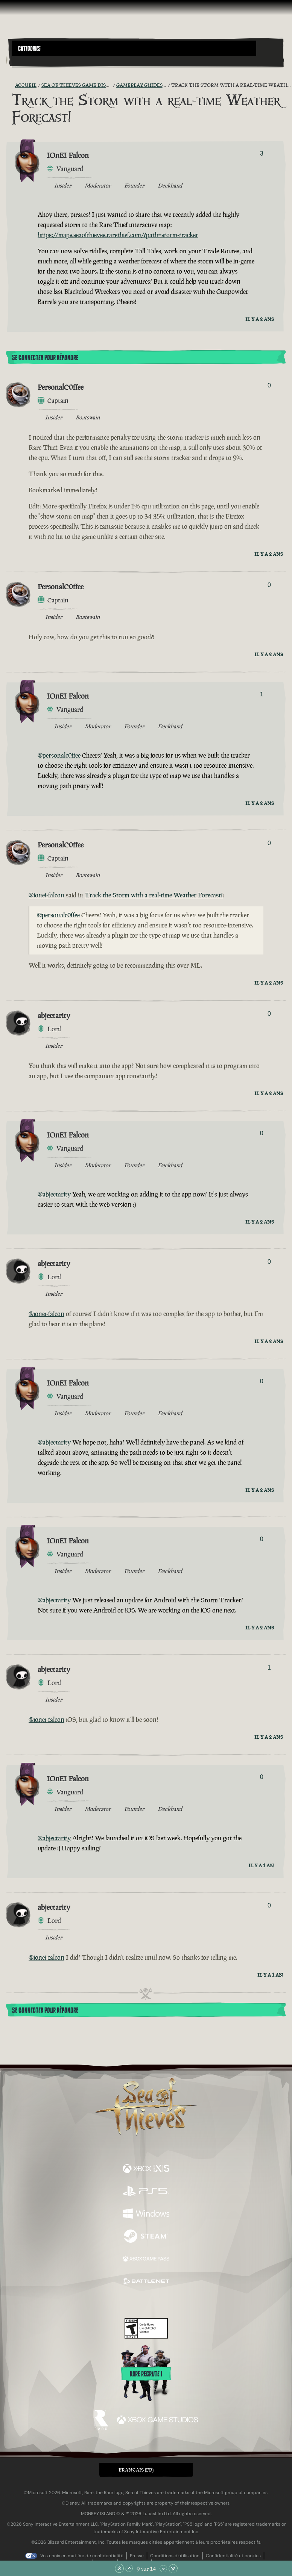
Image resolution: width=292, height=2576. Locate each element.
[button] (134, 48)
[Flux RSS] (10, 85)
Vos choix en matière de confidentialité (81, 2556)
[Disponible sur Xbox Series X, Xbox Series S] (146, 2169)
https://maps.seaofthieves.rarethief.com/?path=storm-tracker (118, 235)
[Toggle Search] (22, 60)
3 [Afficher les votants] (261, 153)
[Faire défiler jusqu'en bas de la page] (173, 2568)
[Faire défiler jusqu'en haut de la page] (119, 2568)
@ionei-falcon (46, 895)
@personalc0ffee (59, 755)
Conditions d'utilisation (174, 2556)
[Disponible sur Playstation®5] (146, 2192)
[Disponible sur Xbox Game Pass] (146, 2259)
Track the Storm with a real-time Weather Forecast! (154, 895)
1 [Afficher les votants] (261, 694)
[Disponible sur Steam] (146, 2237)
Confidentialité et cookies (233, 2556)
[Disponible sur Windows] (146, 2214)
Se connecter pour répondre (45, 358)
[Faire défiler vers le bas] (163, 2568)
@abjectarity (54, 1194)
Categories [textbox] (29, 48)
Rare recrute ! (146, 2374)
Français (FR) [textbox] (136, 2470)
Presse (137, 2556)
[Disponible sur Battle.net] (146, 2282)
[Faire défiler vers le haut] (129, 2568)
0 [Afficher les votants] (269, 385)
